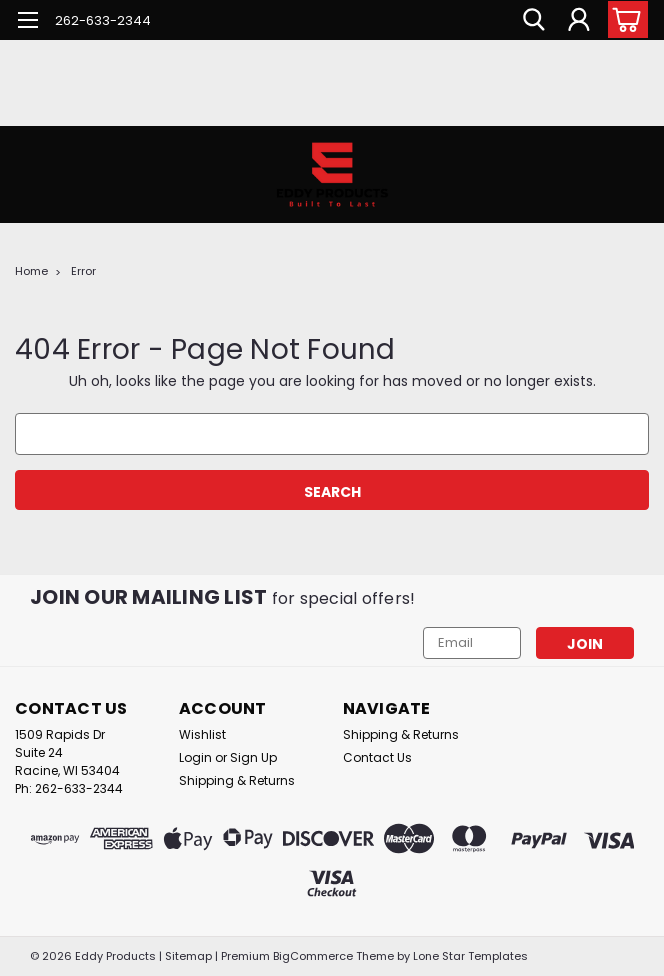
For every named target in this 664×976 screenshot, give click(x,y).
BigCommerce (313, 956)
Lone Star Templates (470, 956)
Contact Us (377, 757)
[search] (534, 20)
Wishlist (202, 734)
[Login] (579, 20)
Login (195, 757)
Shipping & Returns (237, 780)
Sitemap (188, 956)
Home (31, 271)
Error (83, 271)
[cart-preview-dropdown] (623, 19)
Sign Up (253, 757)
